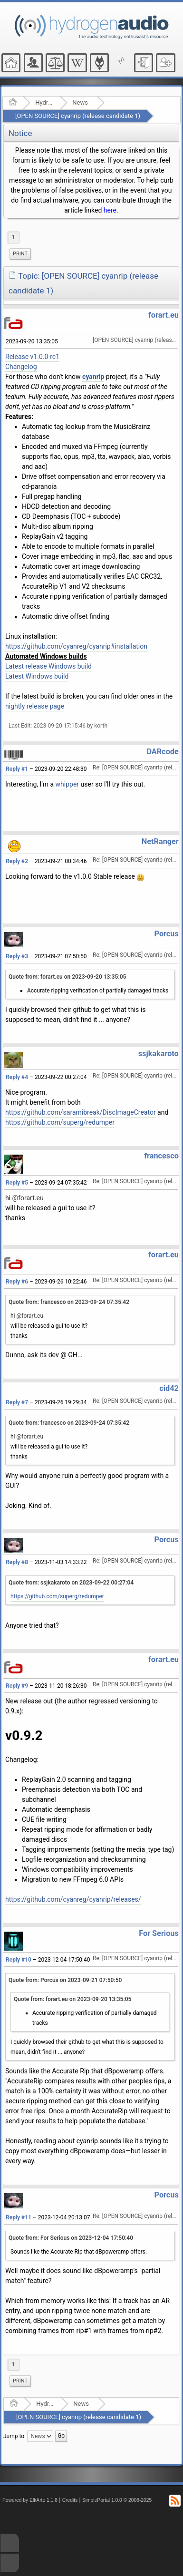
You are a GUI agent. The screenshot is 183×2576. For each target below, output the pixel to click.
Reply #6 (17, 1281)
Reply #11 (18, 2217)
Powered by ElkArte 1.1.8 (30, 2500)
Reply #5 (17, 1182)
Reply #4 (17, 1077)
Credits (70, 2500)
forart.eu (163, 315)
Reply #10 (18, 1959)
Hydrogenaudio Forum (44, 102)
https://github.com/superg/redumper (60, 1122)
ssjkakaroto (158, 1053)
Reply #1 (17, 769)
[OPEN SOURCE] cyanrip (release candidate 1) (77, 115)
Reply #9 (17, 1685)
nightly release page (34, 706)
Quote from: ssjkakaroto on (71, 1582)
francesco (161, 1155)
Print (20, 254)
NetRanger (160, 841)
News (80, 102)
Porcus (166, 933)
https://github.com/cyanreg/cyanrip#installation (76, 646)
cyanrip (93, 376)
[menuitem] (20, 254)
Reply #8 (17, 1562)
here (110, 210)
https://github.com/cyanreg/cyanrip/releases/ (73, 1899)
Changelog (21, 366)
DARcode (162, 751)
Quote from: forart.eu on (67, 976)
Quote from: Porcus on (65, 1980)
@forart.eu (28, 1198)
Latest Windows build (36, 676)
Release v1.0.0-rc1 (32, 356)
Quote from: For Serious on (71, 2238)
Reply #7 (17, 1402)
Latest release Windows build (48, 666)
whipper (67, 784)
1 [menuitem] (13, 237)
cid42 (169, 1388)
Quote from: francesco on (69, 1302)
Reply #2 (17, 861)
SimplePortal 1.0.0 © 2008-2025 (117, 2500)
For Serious (159, 1933)
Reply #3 (17, 956)
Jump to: (14, 2436)
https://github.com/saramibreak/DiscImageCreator (80, 1112)
